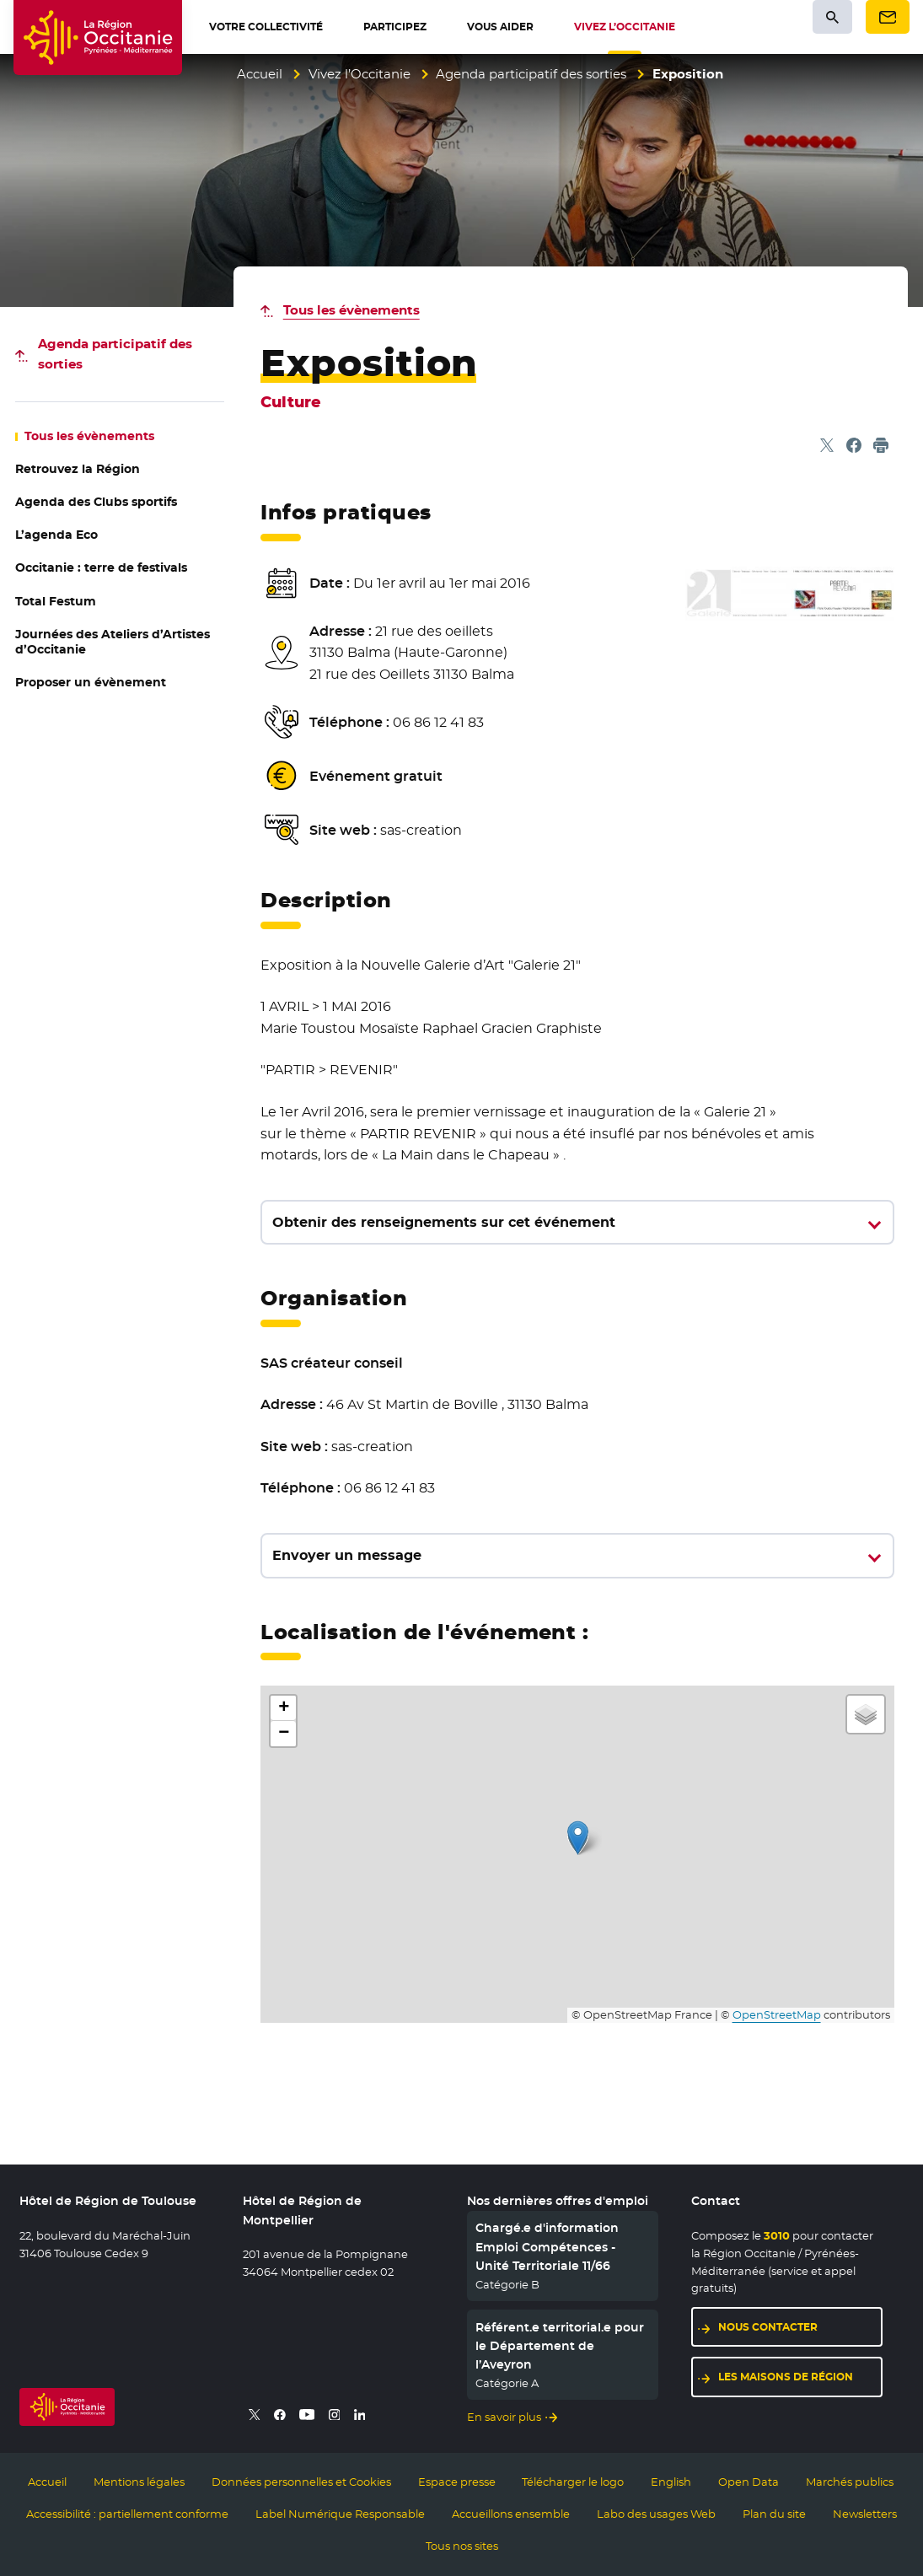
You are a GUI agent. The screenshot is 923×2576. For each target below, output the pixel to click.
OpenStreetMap (776, 2015)
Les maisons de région (785, 2376)
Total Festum (55, 601)
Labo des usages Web (656, 2513)
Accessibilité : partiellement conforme (127, 2513)
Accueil (259, 74)
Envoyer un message (346, 1555)
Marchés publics (849, 2481)
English (671, 2481)
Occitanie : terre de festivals (101, 567)
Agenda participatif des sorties (531, 74)
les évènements (89, 436)
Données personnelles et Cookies (301, 2481)
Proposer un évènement (90, 682)
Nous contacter (768, 2327)
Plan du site (774, 2513)
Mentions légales (139, 2481)
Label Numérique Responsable (340, 2513)
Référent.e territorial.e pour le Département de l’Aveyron (559, 2346)
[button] (577, 1837)
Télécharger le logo (573, 2481)
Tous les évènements (351, 310)
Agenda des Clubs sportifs (96, 501)
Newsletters (865, 2513)
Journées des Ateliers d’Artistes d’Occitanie (112, 642)
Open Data (748, 2481)
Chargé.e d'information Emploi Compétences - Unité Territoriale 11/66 (547, 2246)
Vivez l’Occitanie (360, 74)
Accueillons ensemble (511, 2513)
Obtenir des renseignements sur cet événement (443, 1222)
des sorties (115, 354)
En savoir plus (504, 2416)
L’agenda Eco (56, 534)
